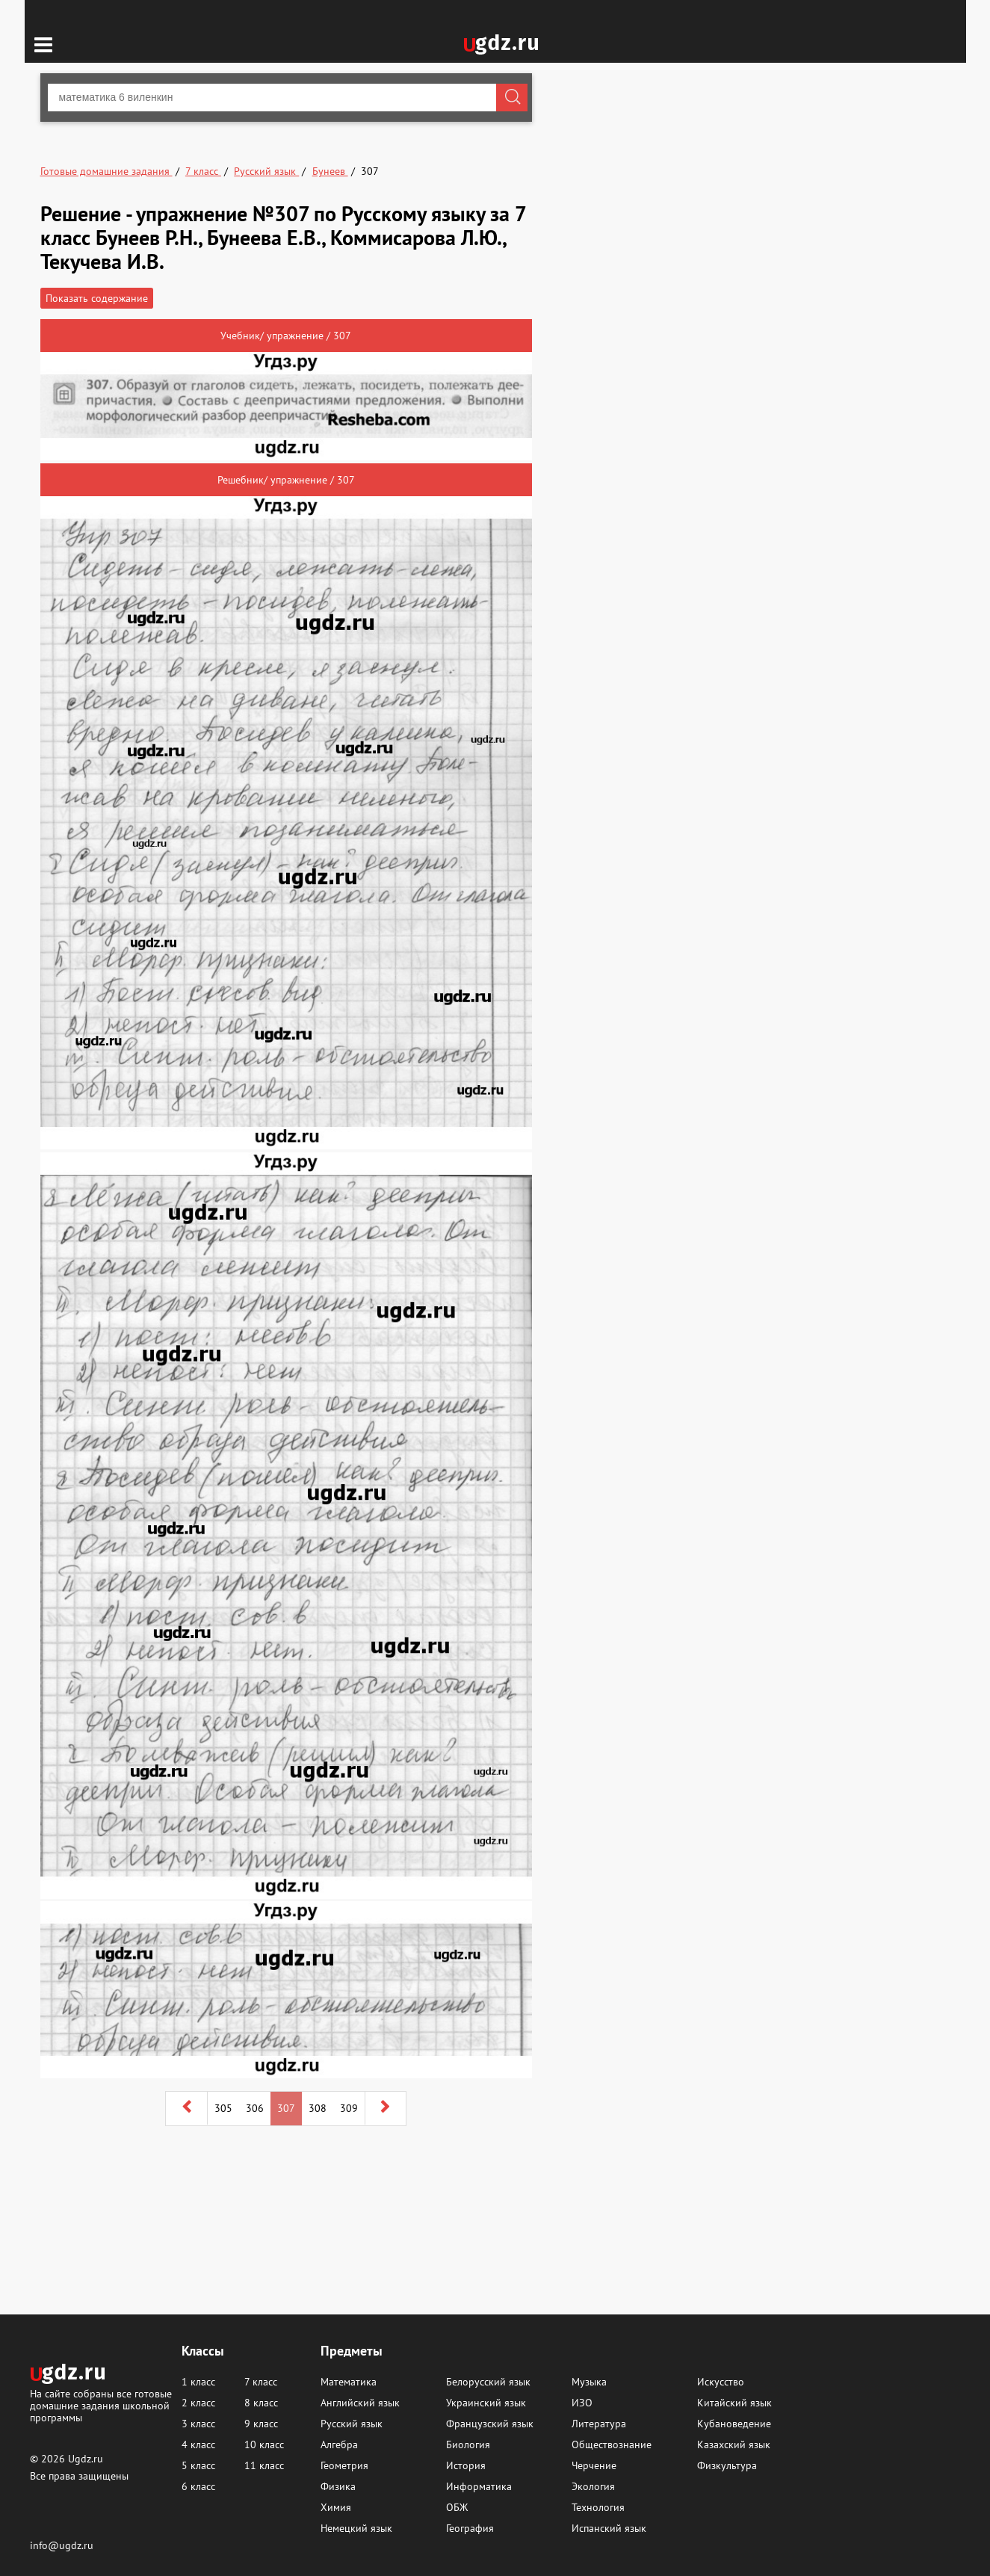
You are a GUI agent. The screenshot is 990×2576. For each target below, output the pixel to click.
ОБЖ (457, 2507)
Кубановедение (734, 2423)
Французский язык (489, 2423)
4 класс (198, 2444)
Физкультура (727, 2465)
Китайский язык (734, 2402)
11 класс (264, 2465)
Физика (338, 2486)
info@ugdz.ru (61, 2545)
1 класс (198, 2381)
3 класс (198, 2423)
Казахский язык (733, 2444)
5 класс (198, 2465)
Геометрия (344, 2465)
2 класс (198, 2402)
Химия (336, 2507)
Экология (593, 2486)
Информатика (479, 2486)
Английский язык (360, 2402)
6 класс (198, 2486)
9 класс (261, 2423)
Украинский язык (486, 2402)
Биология (468, 2444)
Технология (598, 2507)
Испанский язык (609, 2528)
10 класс (264, 2444)
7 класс (260, 2381)
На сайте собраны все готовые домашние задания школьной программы (101, 2405)
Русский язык (352, 2423)
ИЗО (582, 2402)
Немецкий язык (356, 2528)
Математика (349, 2381)
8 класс (261, 2402)
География (470, 2528)
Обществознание (612, 2444)
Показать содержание (97, 298)
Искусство (720, 2381)
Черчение (594, 2465)
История (466, 2465)
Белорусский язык (488, 2381)
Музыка (589, 2381)
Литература (599, 2423)
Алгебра (339, 2444)
